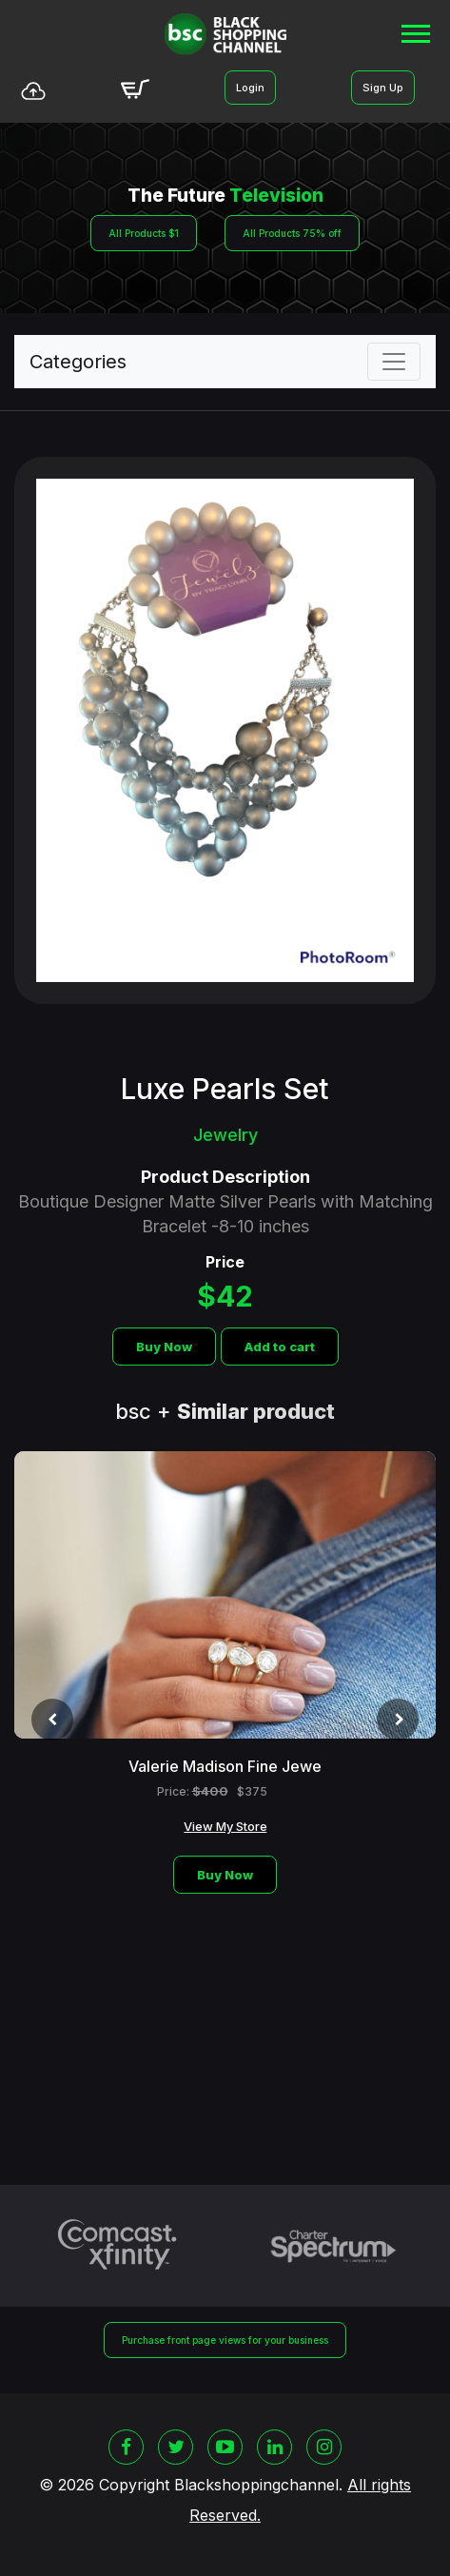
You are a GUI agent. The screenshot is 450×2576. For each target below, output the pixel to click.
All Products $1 (143, 233)
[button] (414, 30)
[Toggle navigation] (394, 362)
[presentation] (52, 1719)
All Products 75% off (292, 233)
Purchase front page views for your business (225, 2340)
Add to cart (280, 1346)
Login (250, 87)
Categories (78, 361)
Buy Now (164, 1346)
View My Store (225, 1826)
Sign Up (382, 87)
